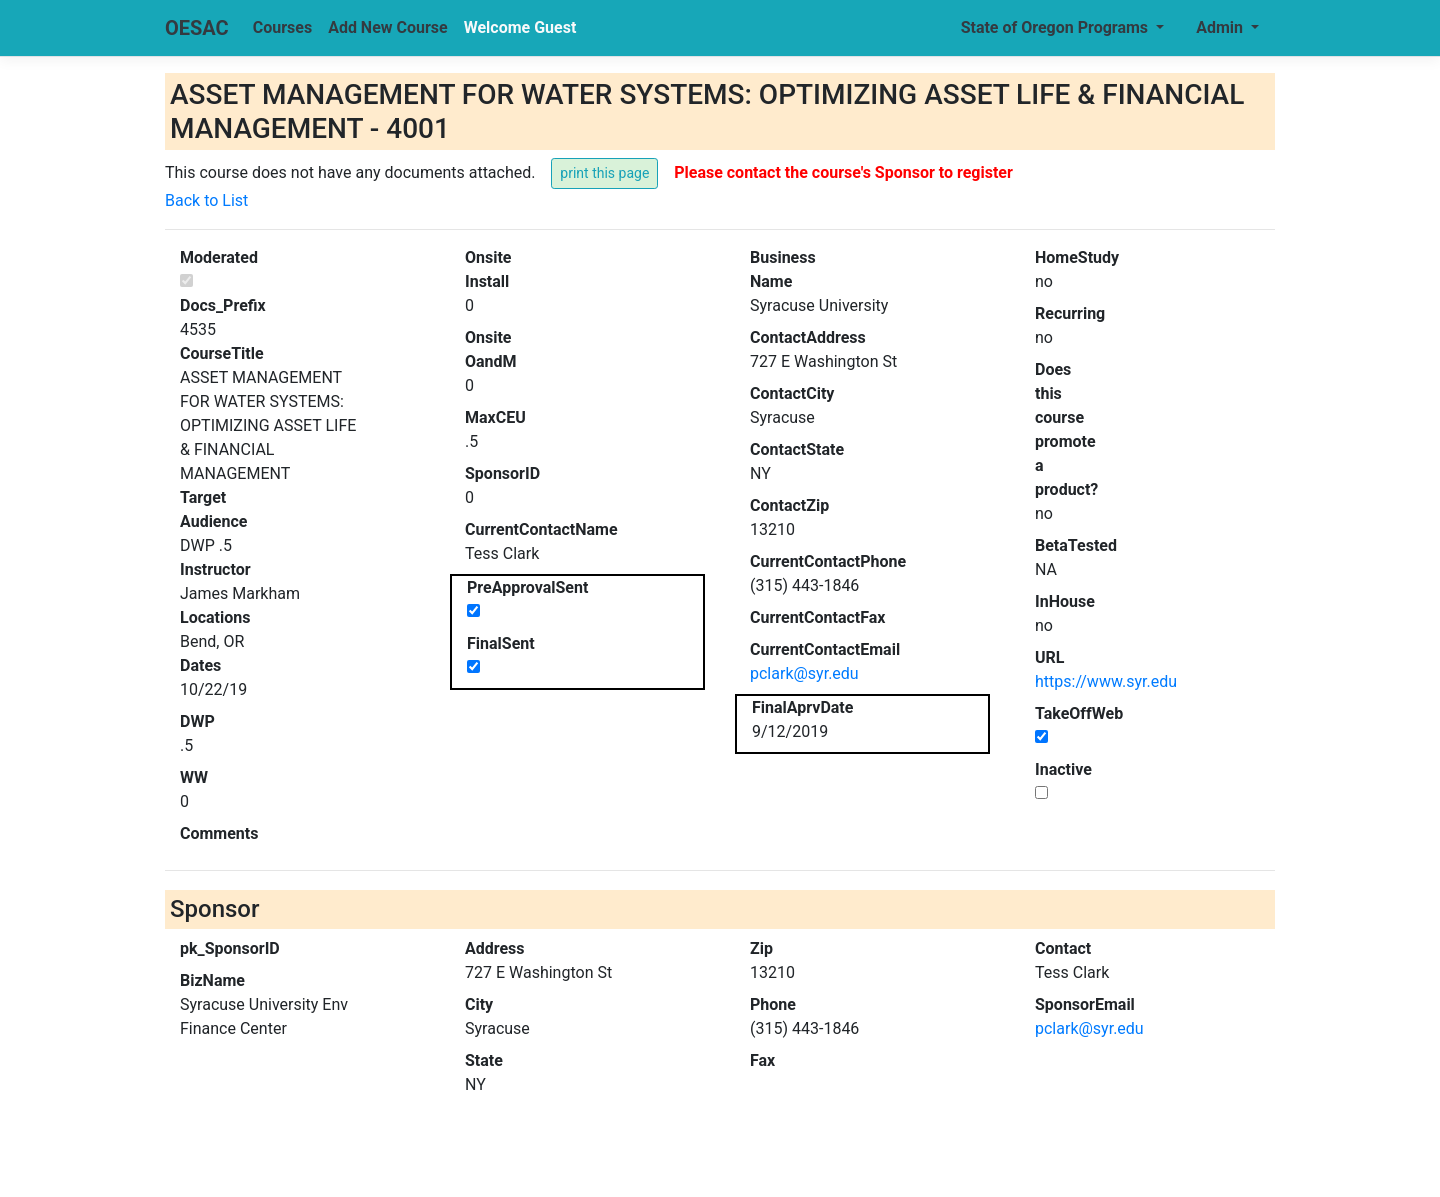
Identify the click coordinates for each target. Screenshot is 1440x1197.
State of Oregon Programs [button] (1056, 27)
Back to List (206, 200)
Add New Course (388, 27)
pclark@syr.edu (804, 673)
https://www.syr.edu (1106, 681)
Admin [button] (1221, 27)
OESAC (197, 28)
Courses (282, 27)
